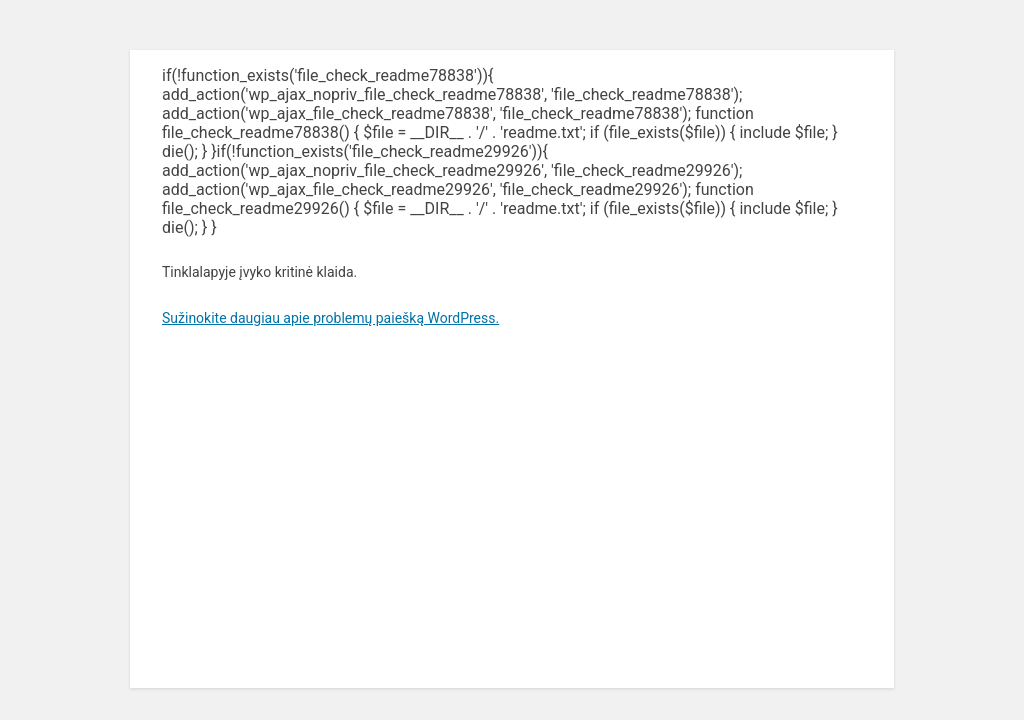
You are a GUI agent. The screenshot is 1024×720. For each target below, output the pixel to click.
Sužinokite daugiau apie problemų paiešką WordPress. (330, 318)
